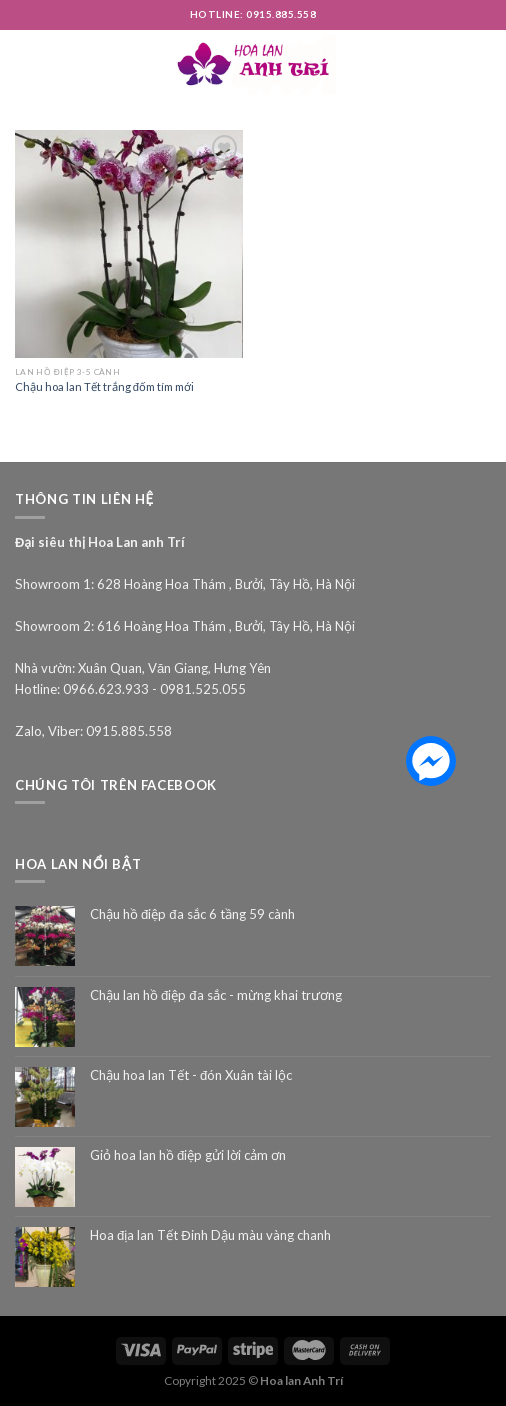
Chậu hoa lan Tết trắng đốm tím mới (104, 386)
